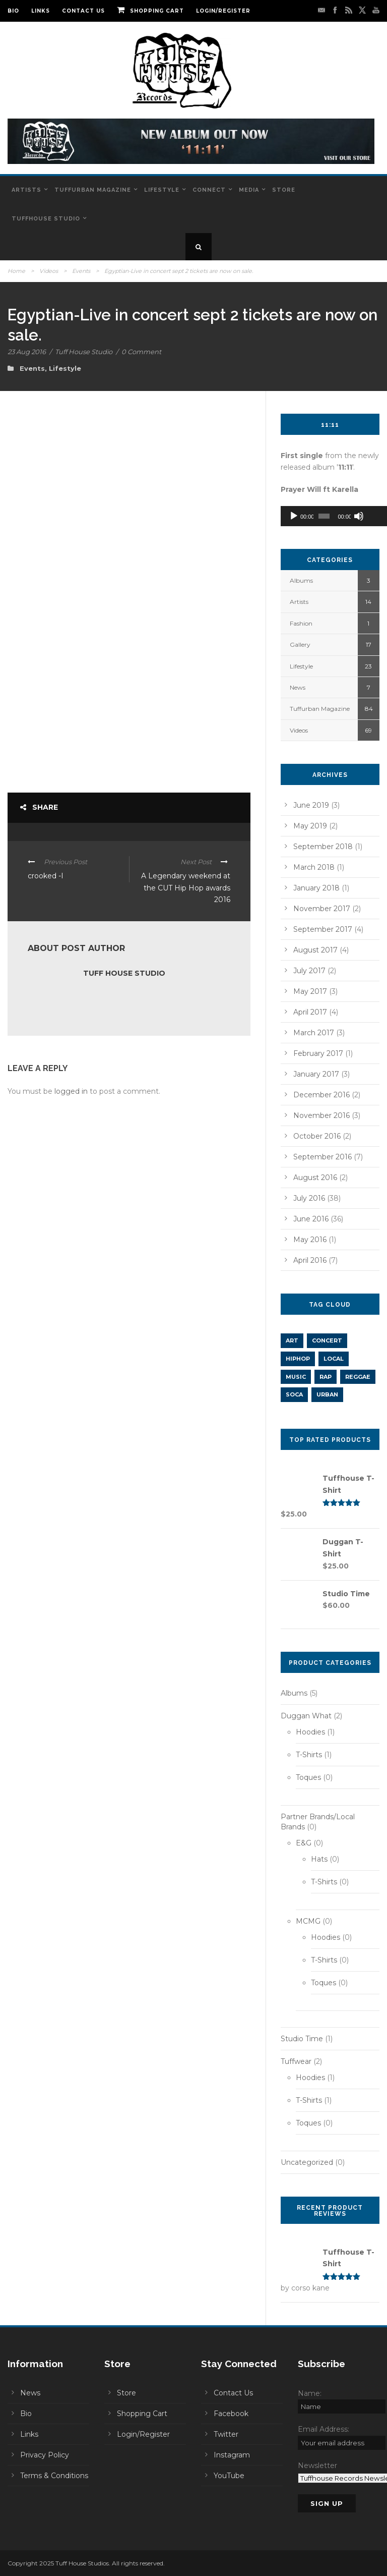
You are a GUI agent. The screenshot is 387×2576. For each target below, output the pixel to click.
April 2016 (310, 1260)
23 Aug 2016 (27, 352)
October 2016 (317, 1136)
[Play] (294, 516)
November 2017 (321, 908)
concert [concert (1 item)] (327, 1340)
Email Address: (323, 2429)
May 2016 (310, 1239)
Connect (209, 190)
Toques (308, 1777)
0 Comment (141, 352)
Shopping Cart (150, 11)
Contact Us (83, 11)
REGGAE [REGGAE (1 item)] (357, 1376)
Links (40, 11)
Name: (309, 2393)
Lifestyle (161, 190)
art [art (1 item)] (292, 1340)
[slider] (321, 516)
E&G (303, 1842)
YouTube (229, 2475)
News (297, 687)
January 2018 (316, 887)
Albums (301, 580)
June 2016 (311, 1218)
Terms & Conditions (54, 2475)
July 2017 (309, 970)
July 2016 (309, 1198)
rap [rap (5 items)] (325, 1376)
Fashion (301, 623)
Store (283, 190)
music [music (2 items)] (296, 1376)
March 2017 (313, 1032)
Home (16, 270)
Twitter (226, 2434)
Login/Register (223, 11)
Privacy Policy (44, 2454)
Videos (48, 270)
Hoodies (310, 1732)
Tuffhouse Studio (46, 218)
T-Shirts (309, 1754)
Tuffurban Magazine (92, 190)
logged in (71, 1091)
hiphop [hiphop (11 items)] (298, 1358)
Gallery (300, 644)
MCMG (308, 1921)
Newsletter (317, 2465)
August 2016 (315, 1177)
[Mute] (354, 516)
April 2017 (310, 1012)
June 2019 (311, 805)
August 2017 (315, 950)
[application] (330, 516)
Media (249, 190)
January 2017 (316, 1074)
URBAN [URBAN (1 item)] (327, 1394)
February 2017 (318, 1053)
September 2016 (322, 1156)
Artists (26, 190)
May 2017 (310, 991)
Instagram (232, 2454)
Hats (319, 1859)
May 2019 (310, 825)
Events (81, 270)
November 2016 (321, 1115)
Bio (13, 11)
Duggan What (306, 1715)
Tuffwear (296, 2061)
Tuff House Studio (83, 352)
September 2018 (323, 846)
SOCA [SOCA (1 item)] (294, 1394)
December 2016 (321, 1094)
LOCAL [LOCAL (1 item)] (334, 1358)
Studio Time (302, 2038)
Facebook (231, 2413)
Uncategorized (307, 2162)
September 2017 (322, 929)
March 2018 (314, 867)
